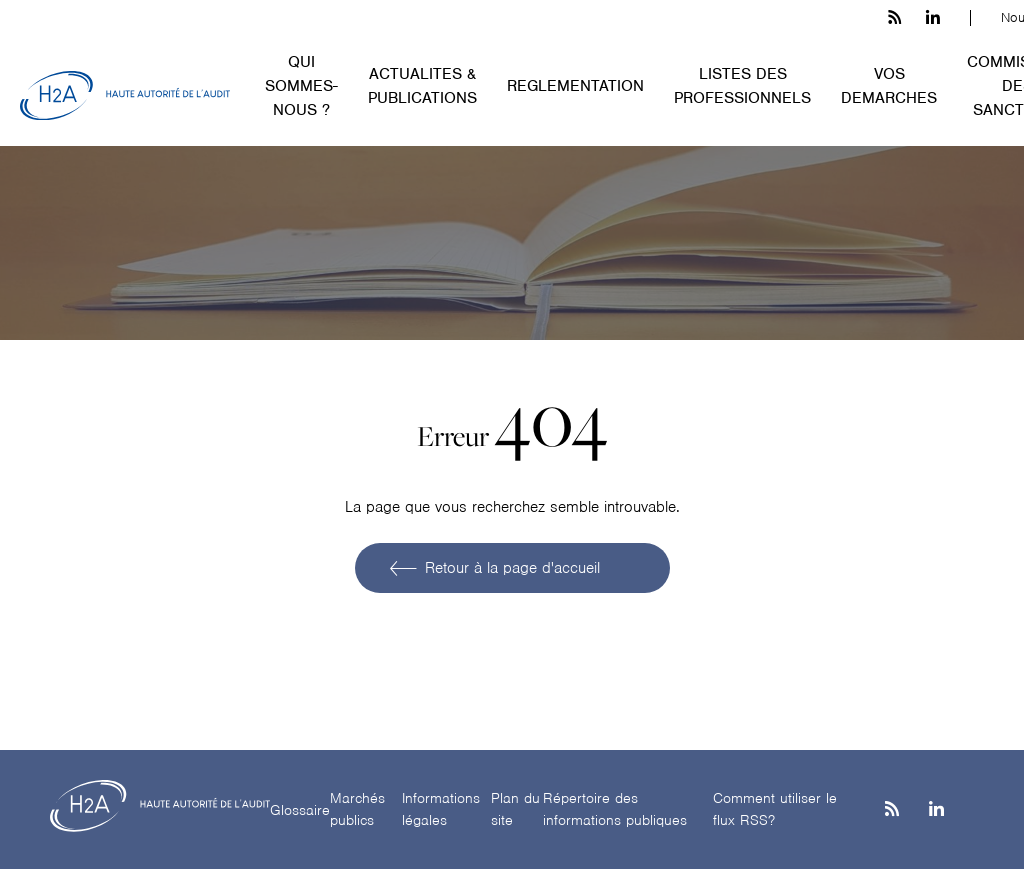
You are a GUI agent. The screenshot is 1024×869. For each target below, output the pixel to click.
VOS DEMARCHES (889, 86)
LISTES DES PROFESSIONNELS (742, 86)
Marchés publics (357, 809)
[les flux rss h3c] (894, 18)
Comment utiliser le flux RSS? (775, 809)
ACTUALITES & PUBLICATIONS (422, 86)
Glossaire (300, 810)
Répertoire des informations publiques (615, 809)
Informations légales (441, 809)
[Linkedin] (936, 810)
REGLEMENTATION (575, 86)
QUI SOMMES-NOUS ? (301, 86)
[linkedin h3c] (933, 18)
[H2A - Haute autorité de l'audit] (125, 96)
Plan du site (515, 809)
